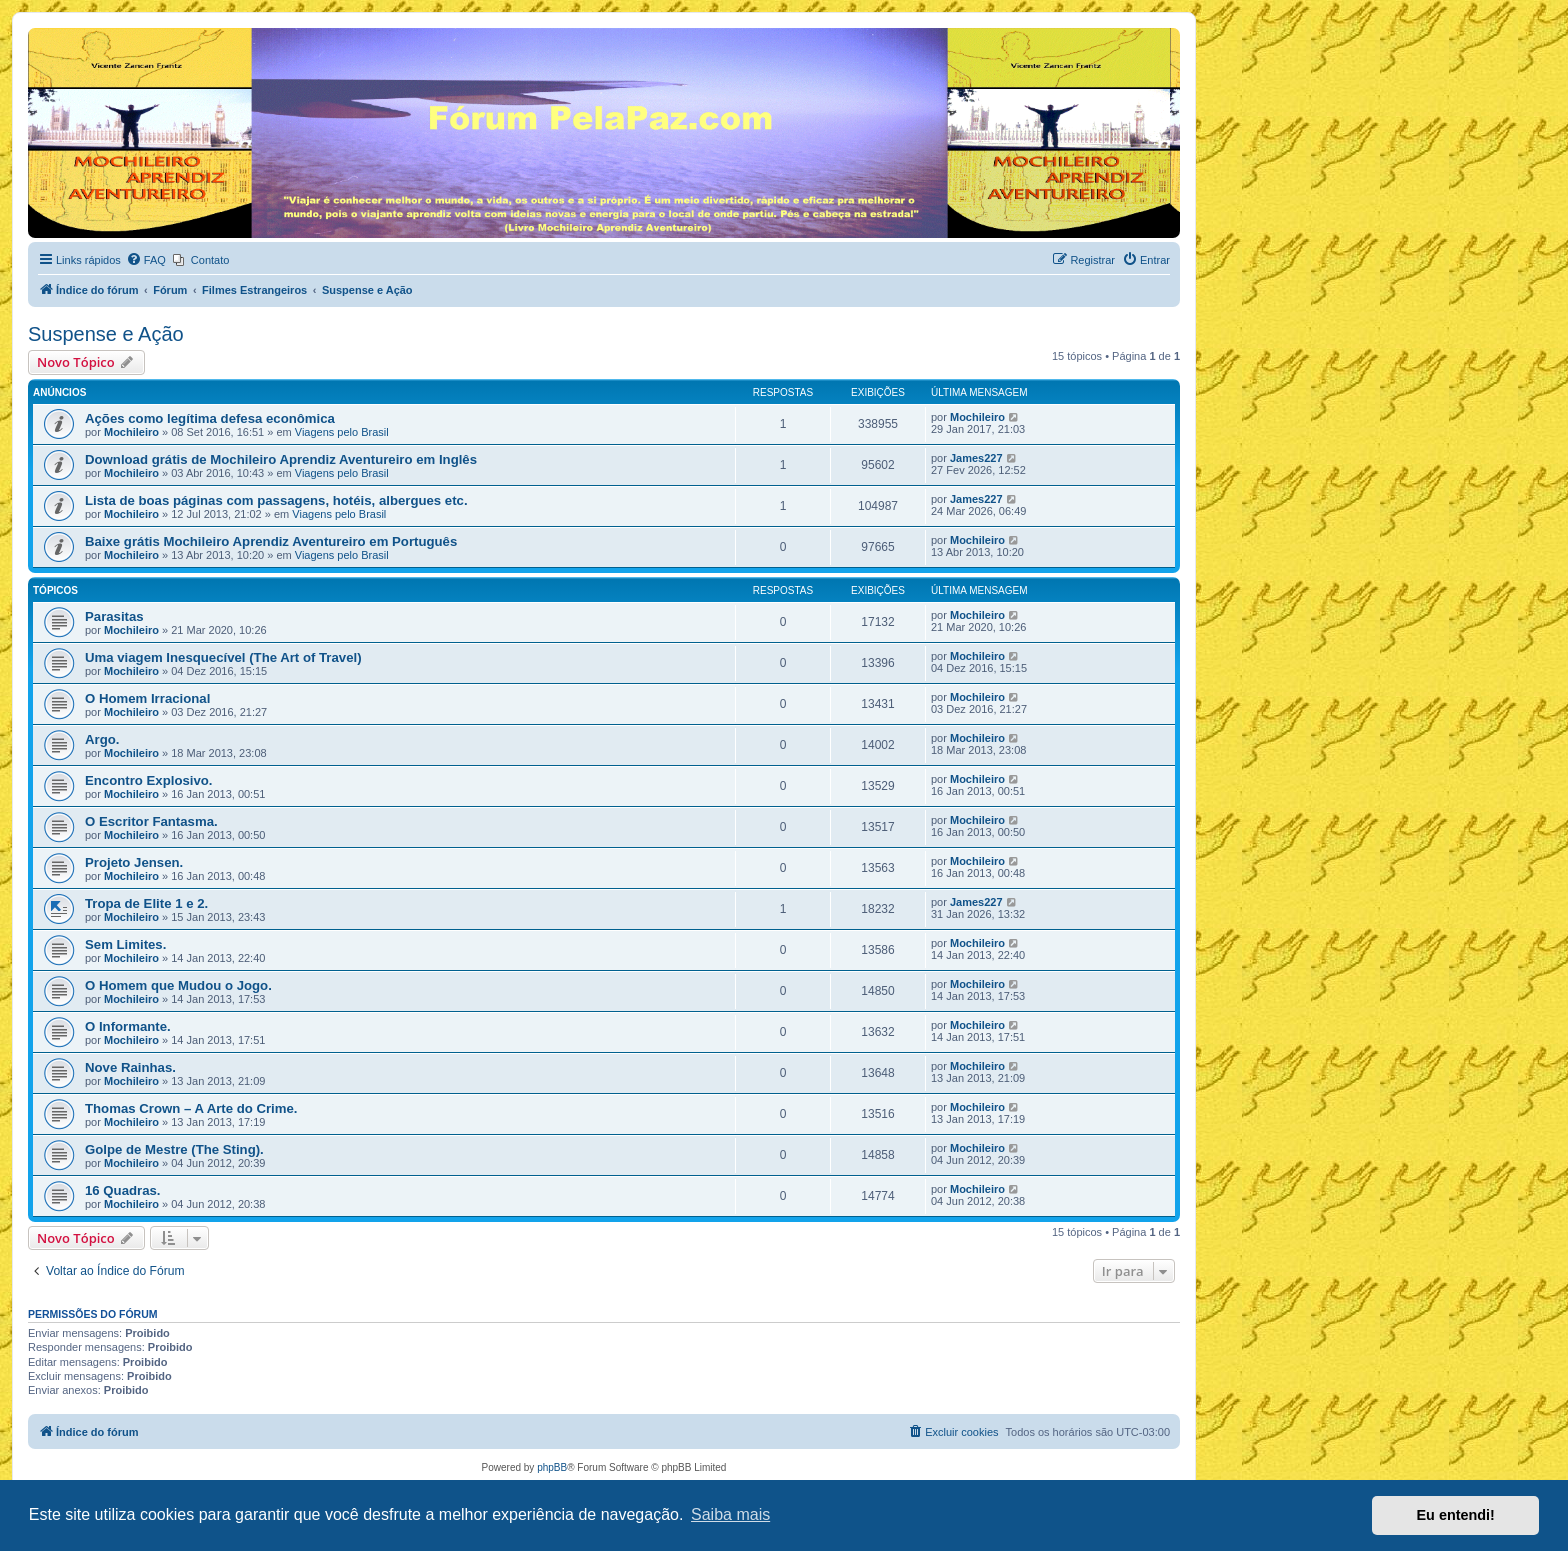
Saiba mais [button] (730, 1514)
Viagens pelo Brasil (342, 432)
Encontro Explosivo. (149, 780)
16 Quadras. (123, 1190)
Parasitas (114, 616)
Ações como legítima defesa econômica (210, 418)
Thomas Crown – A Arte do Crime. (191, 1108)
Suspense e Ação (106, 334)
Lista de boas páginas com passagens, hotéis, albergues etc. (276, 500)
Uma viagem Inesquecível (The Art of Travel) (223, 657)
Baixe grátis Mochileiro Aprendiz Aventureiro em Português (271, 541)
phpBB (552, 1467)
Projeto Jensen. (134, 862)
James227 (976, 458)
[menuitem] (146, 260)
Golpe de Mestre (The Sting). (174, 1149)
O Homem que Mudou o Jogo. (178, 985)
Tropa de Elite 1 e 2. (146, 903)
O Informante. (128, 1026)
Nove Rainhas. (130, 1067)
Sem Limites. (125, 944)
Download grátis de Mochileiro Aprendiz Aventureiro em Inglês (281, 459)
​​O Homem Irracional (147, 698)
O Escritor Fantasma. (151, 821)
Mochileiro (131, 432)
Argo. (102, 739)
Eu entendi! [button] (1456, 1515)
